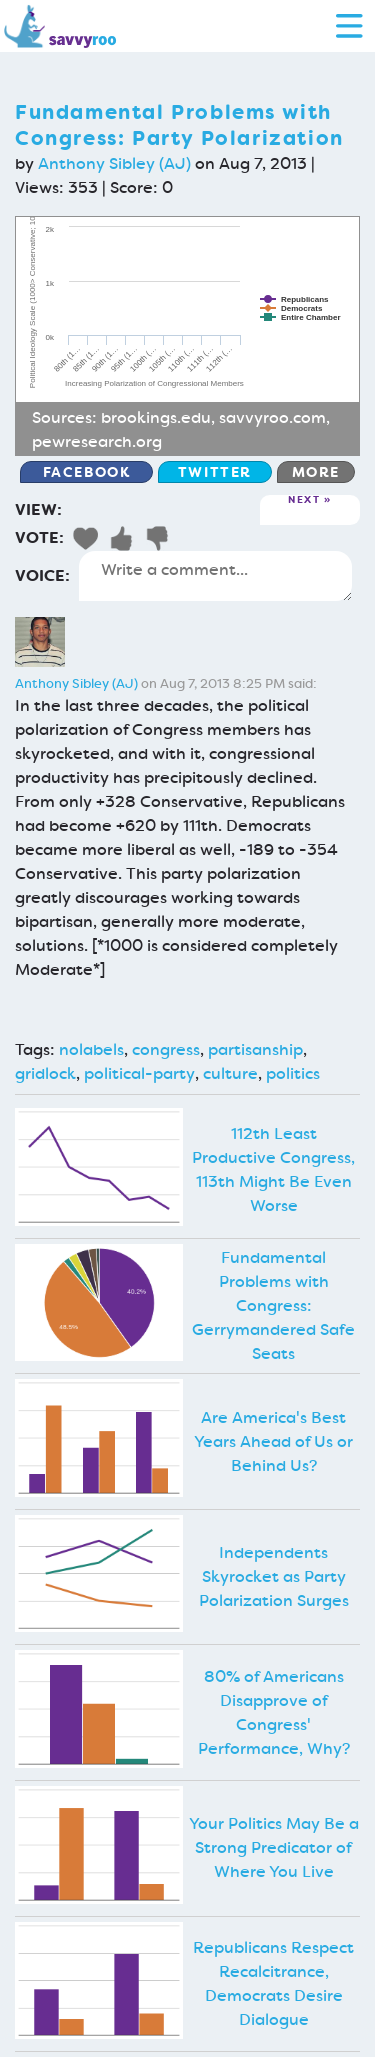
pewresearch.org (97, 441)
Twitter (215, 472)
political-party (139, 1073)
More (316, 472)
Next (304, 500)
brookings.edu (156, 417)
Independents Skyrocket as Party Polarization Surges (274, 1576)
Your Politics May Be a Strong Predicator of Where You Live (274, 1847)
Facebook (87, 472)
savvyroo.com (272, 417)
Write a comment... (215, 576)
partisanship (255, 1049)
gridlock (45, 1073)
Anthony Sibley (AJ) (114, 163)
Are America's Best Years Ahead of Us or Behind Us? (273, 1441)
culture (230, 1073)
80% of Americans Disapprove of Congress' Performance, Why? (274, 1712)
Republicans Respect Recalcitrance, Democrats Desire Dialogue (273, 1983)
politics (293, 1073)
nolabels (91, 1049)
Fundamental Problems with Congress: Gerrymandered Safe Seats (273, 1305)
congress (166, 1049)
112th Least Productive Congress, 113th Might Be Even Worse (273, 1169)
